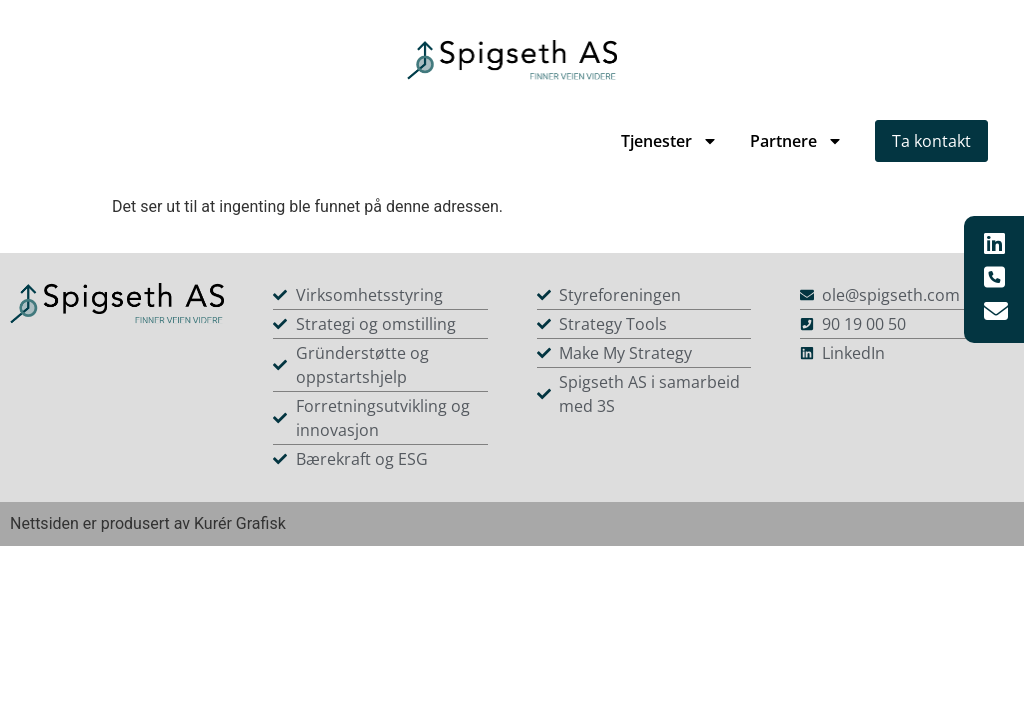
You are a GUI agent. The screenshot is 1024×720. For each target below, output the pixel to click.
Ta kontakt (931, 141)
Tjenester (669, 141)
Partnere (796, 141)
